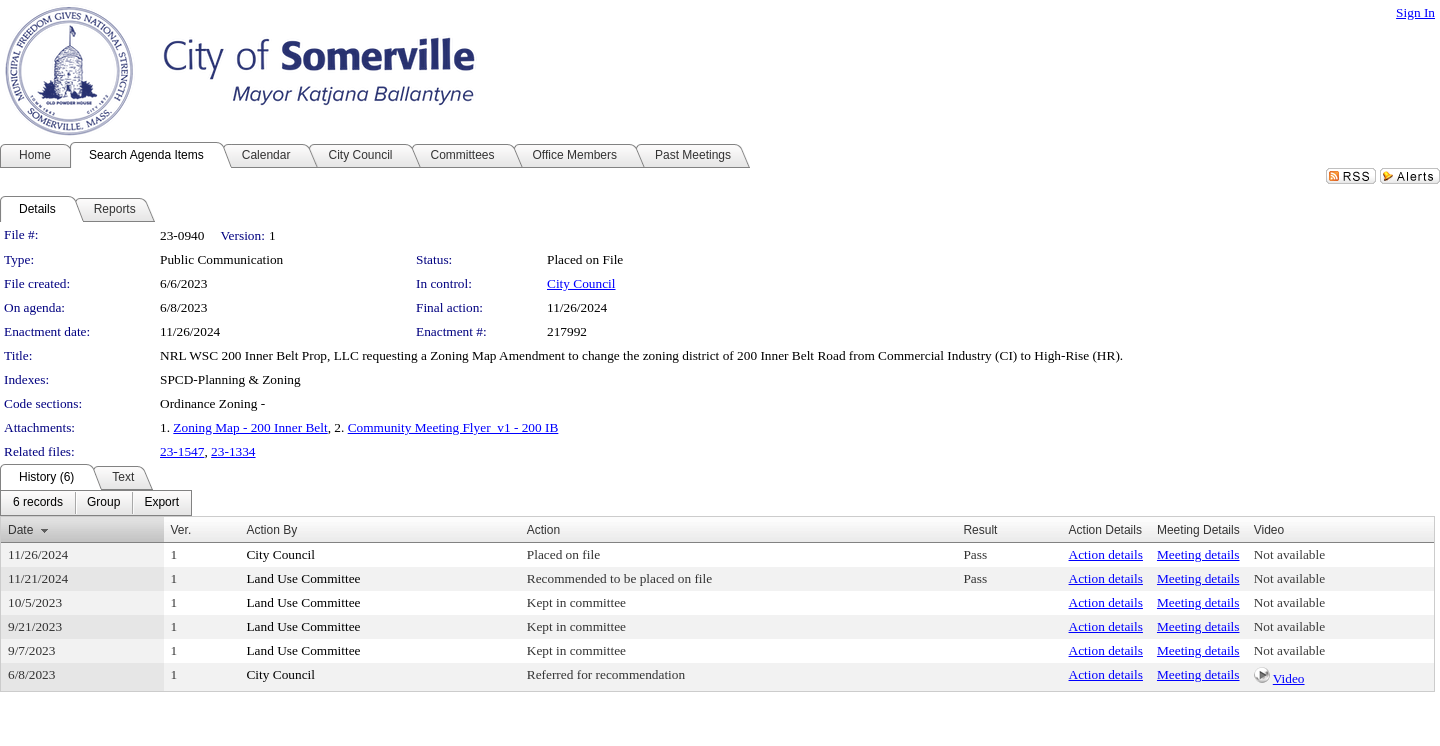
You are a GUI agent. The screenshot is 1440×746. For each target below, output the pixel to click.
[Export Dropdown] (161, 503)
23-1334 (233, 451)
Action (543, 530)
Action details (1106, 554)
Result (980, 530)
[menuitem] (38, 503)
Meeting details (1198, 554)
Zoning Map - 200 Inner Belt (250, 427)
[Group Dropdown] (103, 503)
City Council (581, 283)
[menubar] (96, 503)
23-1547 (182, 451)
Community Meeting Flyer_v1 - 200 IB (453, 427)
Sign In (1415, 12)
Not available (1289, 554)
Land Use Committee (303, 578)
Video (1289, 678)
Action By (271, 530)
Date (20, 530)
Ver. (181, 530)
